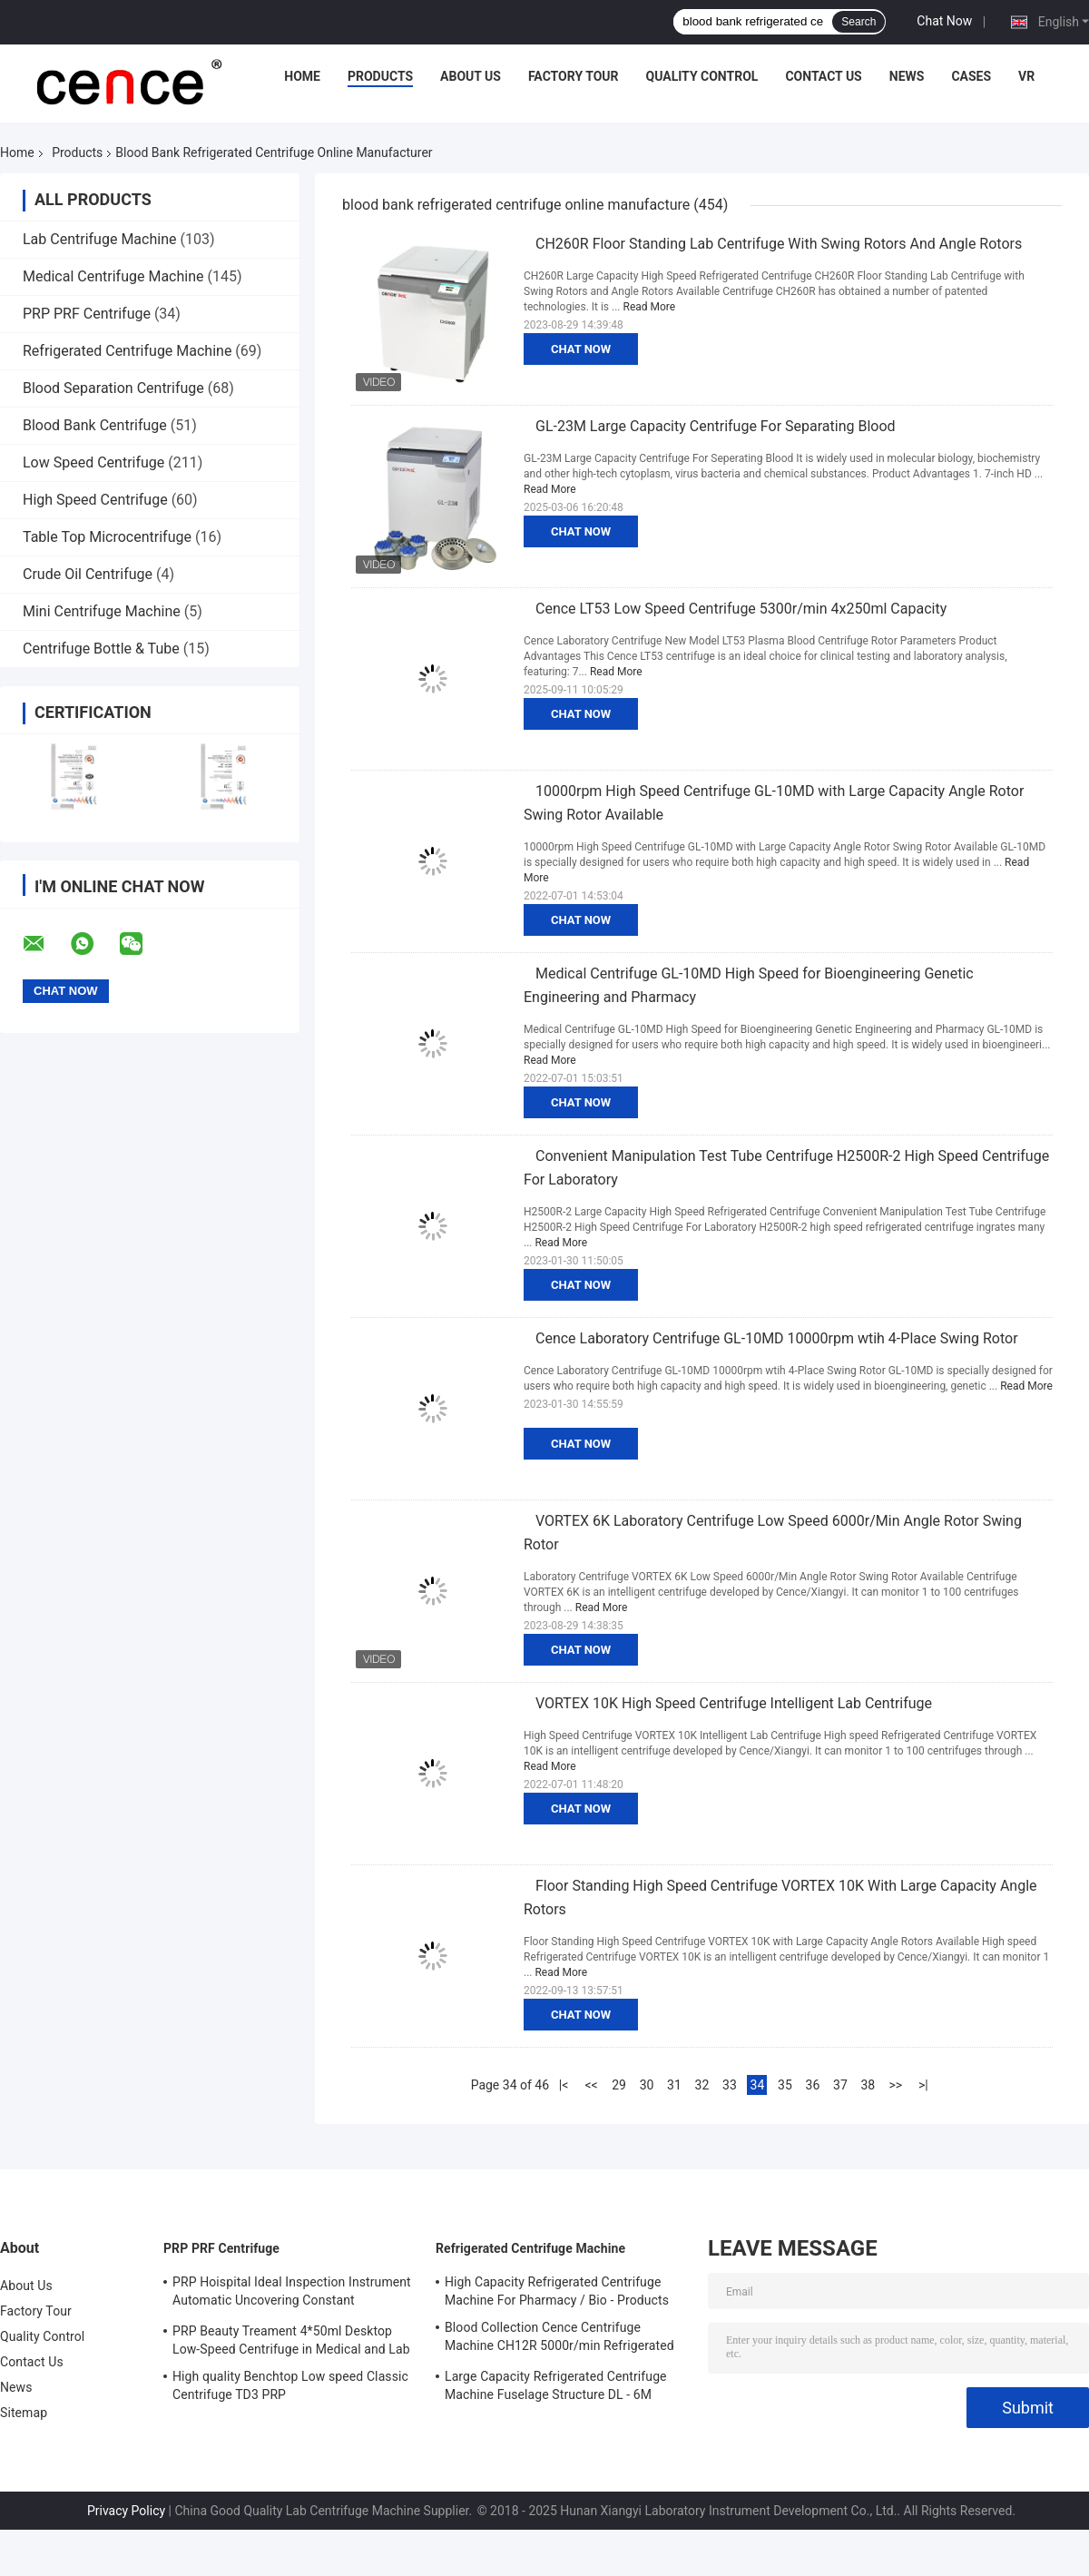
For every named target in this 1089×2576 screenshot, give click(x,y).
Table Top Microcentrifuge (107, 537)
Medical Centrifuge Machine (113, 276)
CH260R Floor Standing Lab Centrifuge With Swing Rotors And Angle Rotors (778, 243)
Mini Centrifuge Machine (102, 611)
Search (858, 21)
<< (590, 2085)
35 (785, 2085)
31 (674, 2085)
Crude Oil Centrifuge (87, 574)
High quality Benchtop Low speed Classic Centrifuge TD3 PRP (290, 2385)
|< (564, 2085)
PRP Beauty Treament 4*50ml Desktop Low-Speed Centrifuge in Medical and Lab (291, 2340)
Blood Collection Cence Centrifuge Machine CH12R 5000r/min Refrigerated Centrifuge (559, 2339)
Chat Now (944, 21)
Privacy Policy (126, 2510)
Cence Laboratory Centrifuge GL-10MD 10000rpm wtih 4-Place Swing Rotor (776, 1338)
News (907, 76)
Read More (649, 306)
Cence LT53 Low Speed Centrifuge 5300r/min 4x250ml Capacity (741, 608)
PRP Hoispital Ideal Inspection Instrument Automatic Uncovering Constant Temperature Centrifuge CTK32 (291, 2294)
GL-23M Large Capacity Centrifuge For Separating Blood (715, 426)
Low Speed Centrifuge (93, 462)
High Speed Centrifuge (95, 499)
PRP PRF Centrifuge (87, 313)
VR (1026, 76)
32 (702, 2085)
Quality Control (702, 76)
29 (619, 2085)
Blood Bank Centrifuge (95, 425)
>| (923, 2085)
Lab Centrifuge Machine (99, 239)
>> (896, 2085)
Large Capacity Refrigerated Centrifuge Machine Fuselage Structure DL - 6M (556, 2385)
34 (758, 2085)
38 (868, 2085)
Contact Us (823, 76)
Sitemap (23, 2412)
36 (813, 2085)
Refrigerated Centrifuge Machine (127, 350)
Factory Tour (573, 76)
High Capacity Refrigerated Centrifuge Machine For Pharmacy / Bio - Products (557, 2291)
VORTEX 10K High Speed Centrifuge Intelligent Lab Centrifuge (733, 1703)
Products (380, 76)
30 (647, 2085)
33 (729, 2085)
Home (302, 76)
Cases (971, 76)
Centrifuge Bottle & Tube (101, 648)
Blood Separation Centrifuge (113, 388)
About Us (470, 76)
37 (840, 2085)
